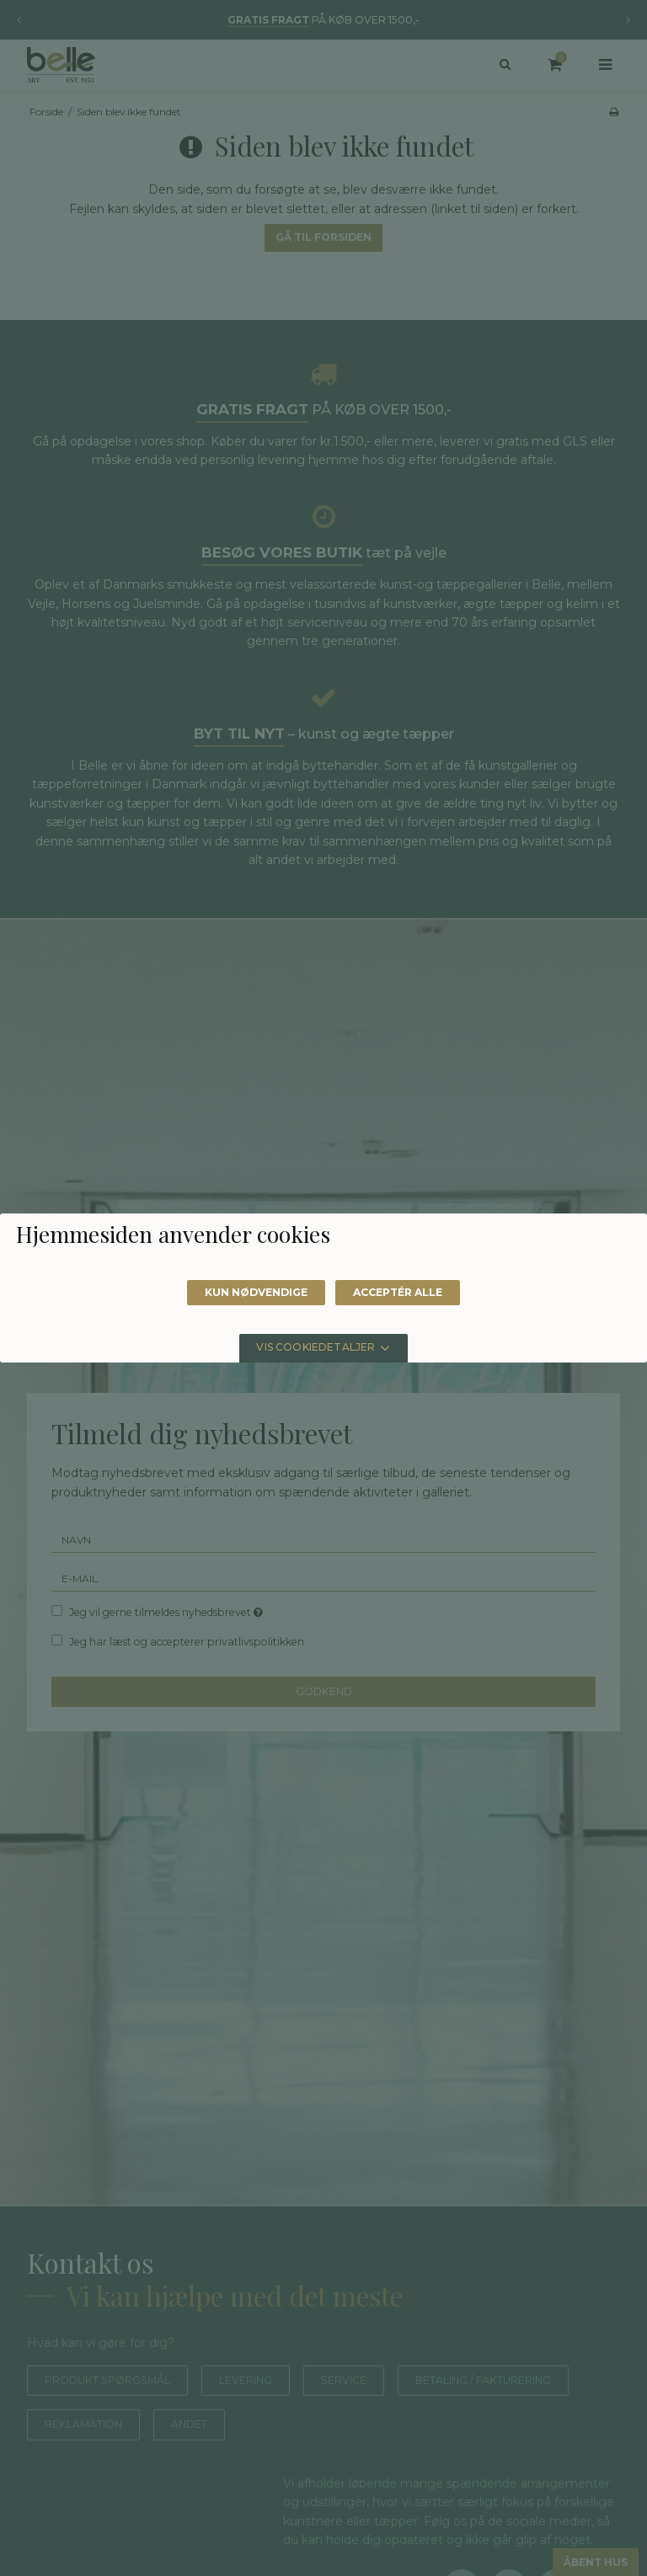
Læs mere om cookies (138, 1276)
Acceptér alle (405, 1405)
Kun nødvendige (248, 1405)
